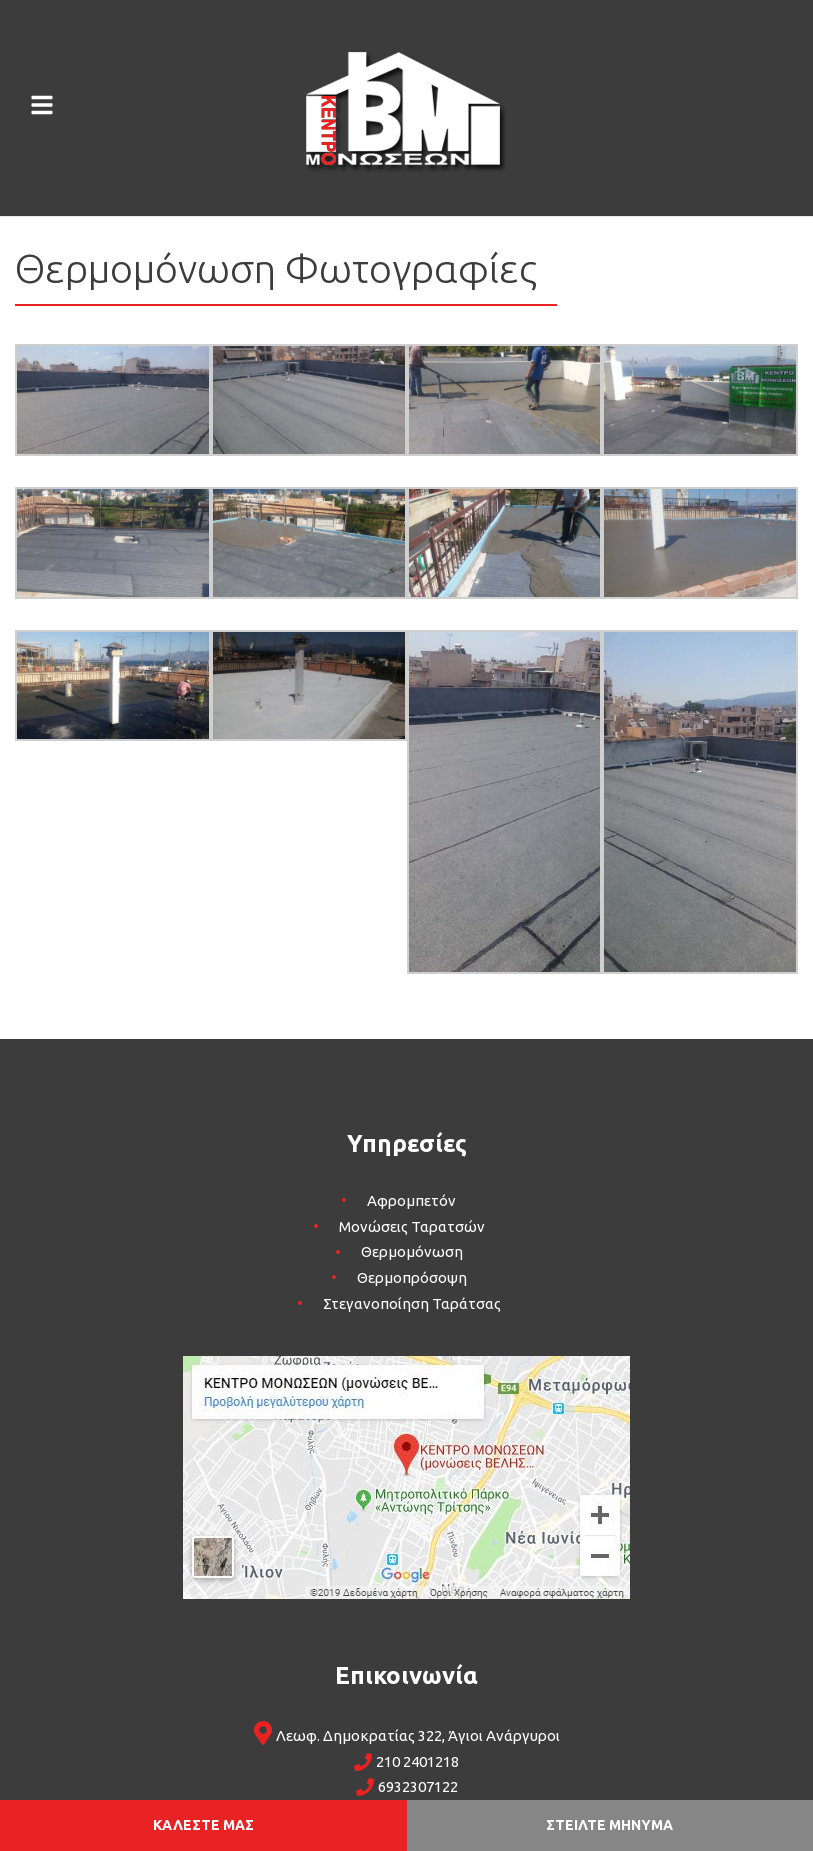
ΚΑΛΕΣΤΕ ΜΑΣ (203, 1825)
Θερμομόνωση (412, 1252)
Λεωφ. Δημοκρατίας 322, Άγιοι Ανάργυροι (418, 1735)
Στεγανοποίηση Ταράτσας (412, 1303)
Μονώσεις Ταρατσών (412, 1226)
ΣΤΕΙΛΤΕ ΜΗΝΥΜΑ (609, 1825)
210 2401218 (417, 1761)
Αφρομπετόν (411, 1200)
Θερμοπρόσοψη (412, 1277)
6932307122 (418, 1786)
